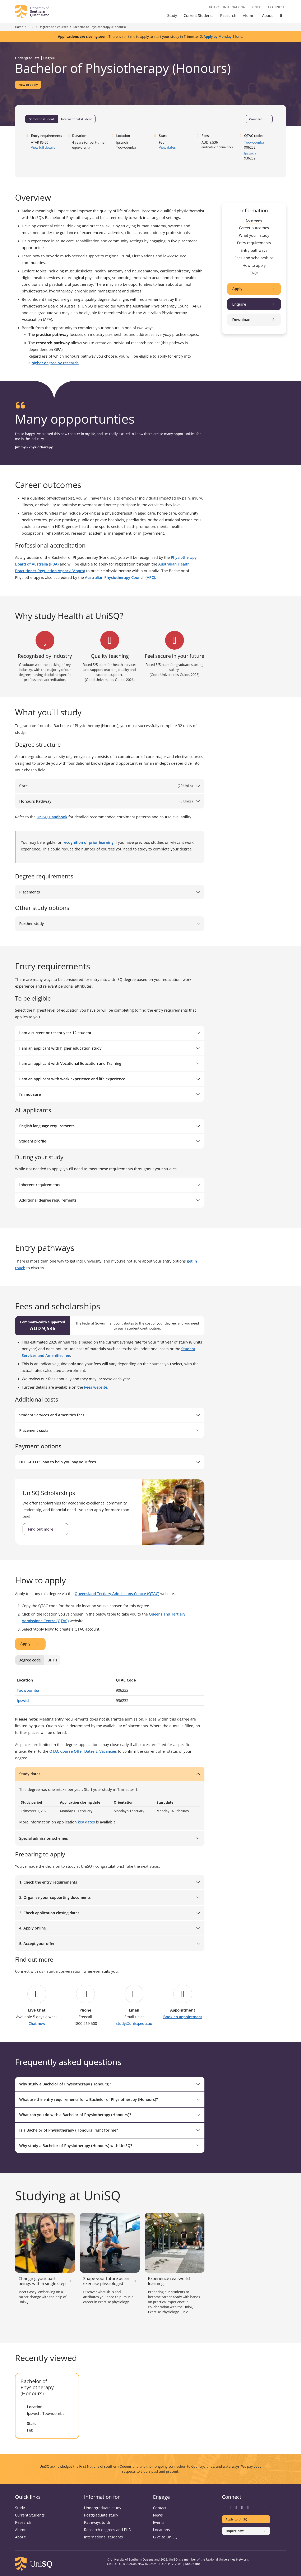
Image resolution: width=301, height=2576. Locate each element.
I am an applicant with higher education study (60, 1048)
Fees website (95, 1387)
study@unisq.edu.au (134, 2023)
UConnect (276, 7)
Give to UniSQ (165, 2536)
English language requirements (47, 1125)
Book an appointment (182, 2016)
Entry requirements (254, 242)
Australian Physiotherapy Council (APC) (120, 577)
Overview (254, 220)
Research (228, 15)
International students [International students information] (103, 2536)
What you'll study (254, 235)
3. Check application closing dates (49, 1912)
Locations (161, 2529)
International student (76, 119)
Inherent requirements (39, 1184)
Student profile (32, 1141)
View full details (43, 147)
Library (213, 7)
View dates (167, 147)
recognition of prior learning (88, 842)
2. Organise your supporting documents (55, 1897)
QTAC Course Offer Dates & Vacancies (83, 1751)
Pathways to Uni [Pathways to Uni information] (98, 2522)
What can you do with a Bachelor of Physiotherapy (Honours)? (75, 2114)
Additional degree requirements (48, 1200)
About (267, 15)
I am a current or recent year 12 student (55, 1032)
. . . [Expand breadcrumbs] (31, 27)
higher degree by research (55, 362)
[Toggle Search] (281, 16)
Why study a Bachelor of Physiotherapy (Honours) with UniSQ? (75, 2145)
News (158, 2515)
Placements (29, 892)
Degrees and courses (53, 27)
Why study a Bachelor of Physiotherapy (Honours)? (65, 2083)
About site (192, 2564)
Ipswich (250, 153)
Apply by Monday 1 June (223, 36)
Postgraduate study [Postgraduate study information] (101, 2515)
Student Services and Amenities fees (51, 1414)
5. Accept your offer (37, 1943)
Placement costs (33, 1430)
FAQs (254, 272)
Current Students (198, 15)
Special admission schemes (43, 1838)
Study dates (29, 1773)
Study (172, 15)
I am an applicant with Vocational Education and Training (70, 1063)
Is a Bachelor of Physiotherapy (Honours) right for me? (68, 2130)
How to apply (254, 265)
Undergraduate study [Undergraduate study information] (102, 2507)
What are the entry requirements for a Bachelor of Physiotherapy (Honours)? (88, 2099)
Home (19, 27)
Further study (31, 923)
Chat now (36, 2023)
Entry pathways (254, 250)
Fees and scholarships (254, 257)
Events (159, 2522)
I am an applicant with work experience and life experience (72, 1078)
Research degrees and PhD (107, 2529)
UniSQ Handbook (52, 816)
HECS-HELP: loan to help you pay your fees (57, 1461)
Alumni (249, 15)
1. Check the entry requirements (48, 1882)
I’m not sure (30, 1094)
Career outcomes (254, 227)
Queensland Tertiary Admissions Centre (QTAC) (117, 1593)
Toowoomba (254, 142)
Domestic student (41, 119)
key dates (86, 1821)
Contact (257, 7)
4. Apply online (32, 1928)
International (234, 7)
